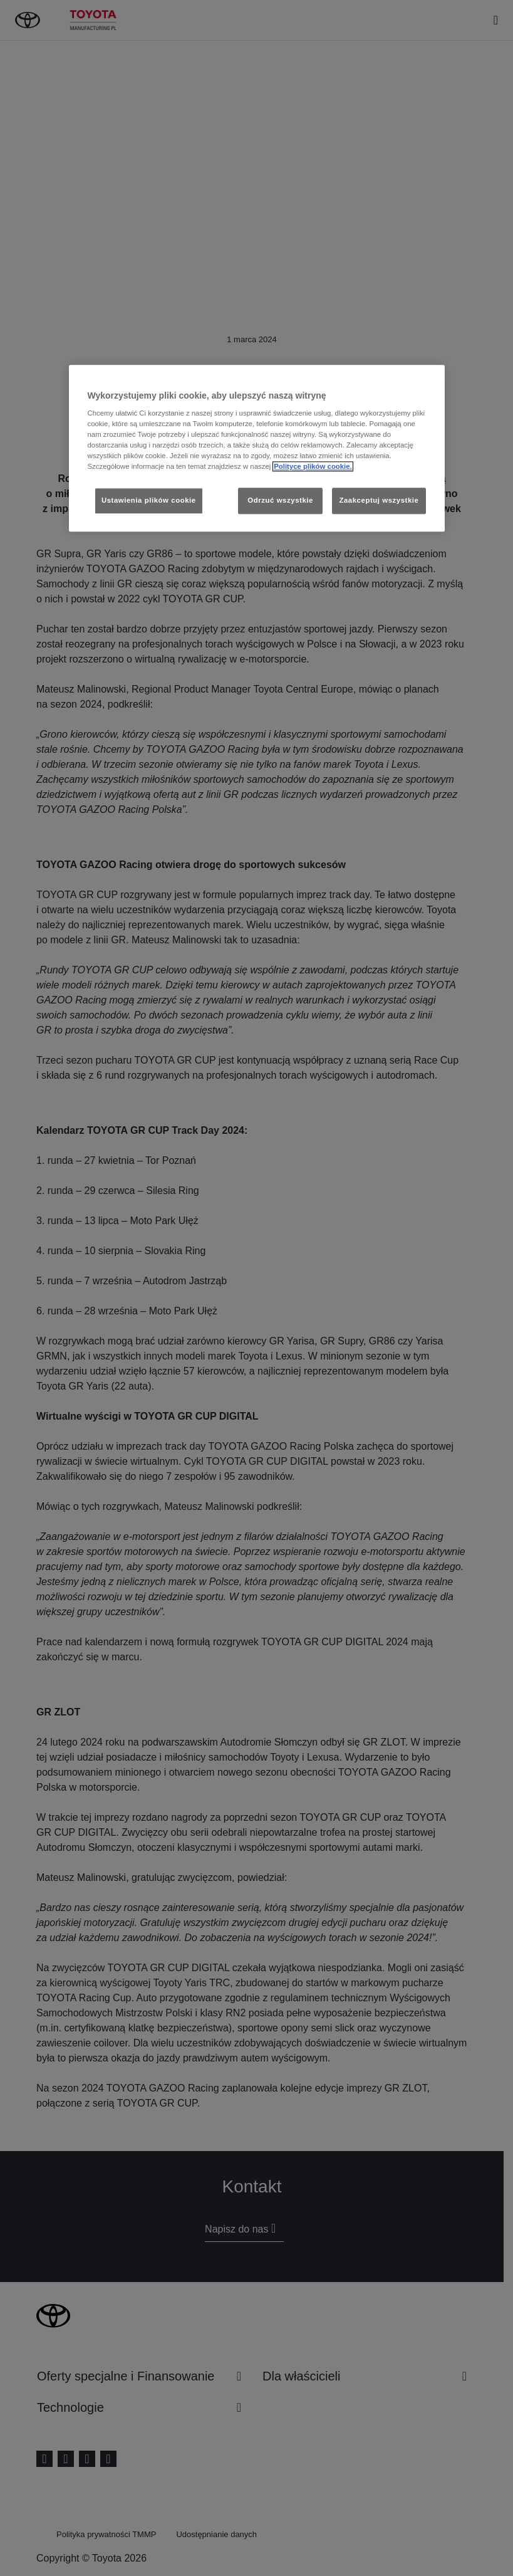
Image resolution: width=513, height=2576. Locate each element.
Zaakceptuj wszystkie (378, 501)
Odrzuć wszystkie (280, 501)
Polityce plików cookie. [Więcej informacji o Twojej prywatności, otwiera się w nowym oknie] (313, 467)
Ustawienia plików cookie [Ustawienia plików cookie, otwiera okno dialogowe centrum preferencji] (148, 501)
